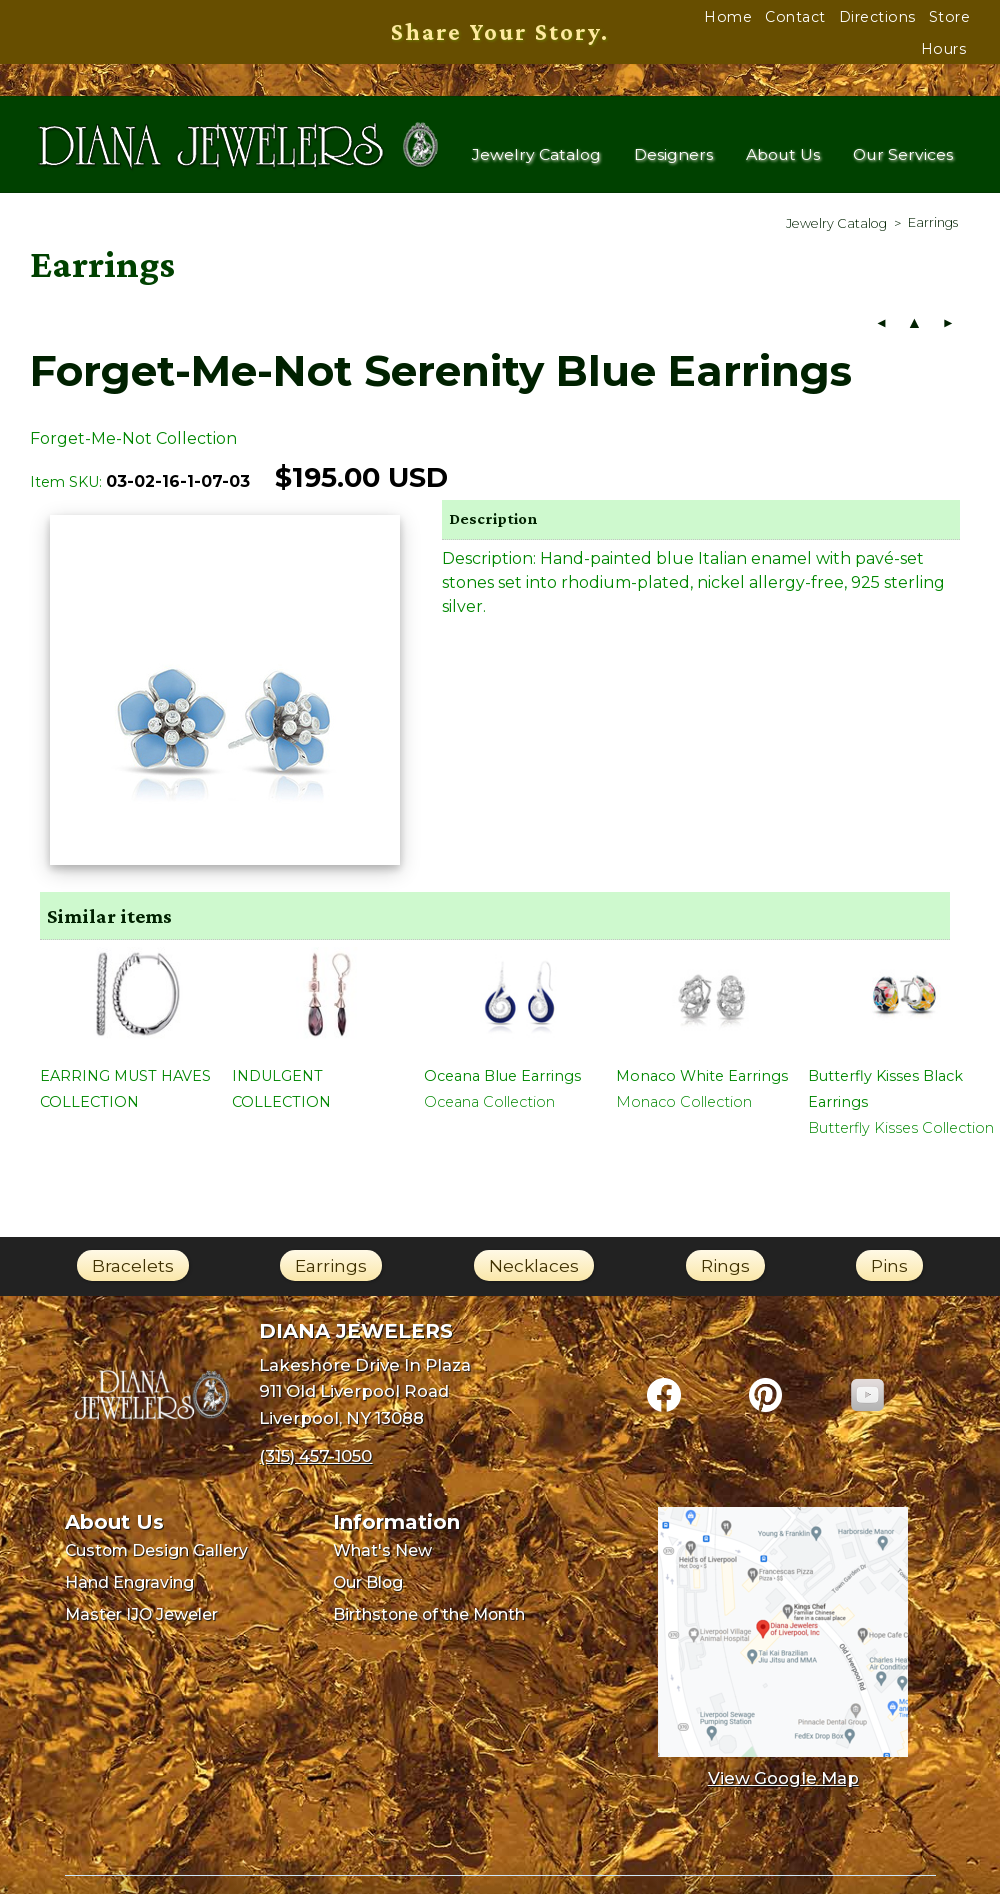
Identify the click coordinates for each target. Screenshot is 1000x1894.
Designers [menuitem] (674, 157)
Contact (795, 17)
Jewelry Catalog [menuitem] (536, 157)
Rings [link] (725, 1274)
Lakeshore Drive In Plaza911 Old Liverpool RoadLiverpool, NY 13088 (365, 1399)
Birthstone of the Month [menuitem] (429, 1623)
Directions (877, 17)
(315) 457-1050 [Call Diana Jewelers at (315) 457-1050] (315, 1465)
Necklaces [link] (534, 1274)
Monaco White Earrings (702, 1085)
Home (728, 17)
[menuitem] (836, 231)
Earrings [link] (331, 1274)
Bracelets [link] (133, 1274)
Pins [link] (889, 1274)
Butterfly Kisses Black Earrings (885, 1098)
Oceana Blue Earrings (502, 1085)
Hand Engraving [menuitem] (129, 1591)
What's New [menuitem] (382, 1559)
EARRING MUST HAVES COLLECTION (125, 1098)
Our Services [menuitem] (903, 157)
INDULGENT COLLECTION (281, 1098)
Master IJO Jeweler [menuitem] (141, 1623)
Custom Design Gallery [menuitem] (156, 1559)
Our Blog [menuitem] (368, 1591)
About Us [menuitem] (784, 157)
